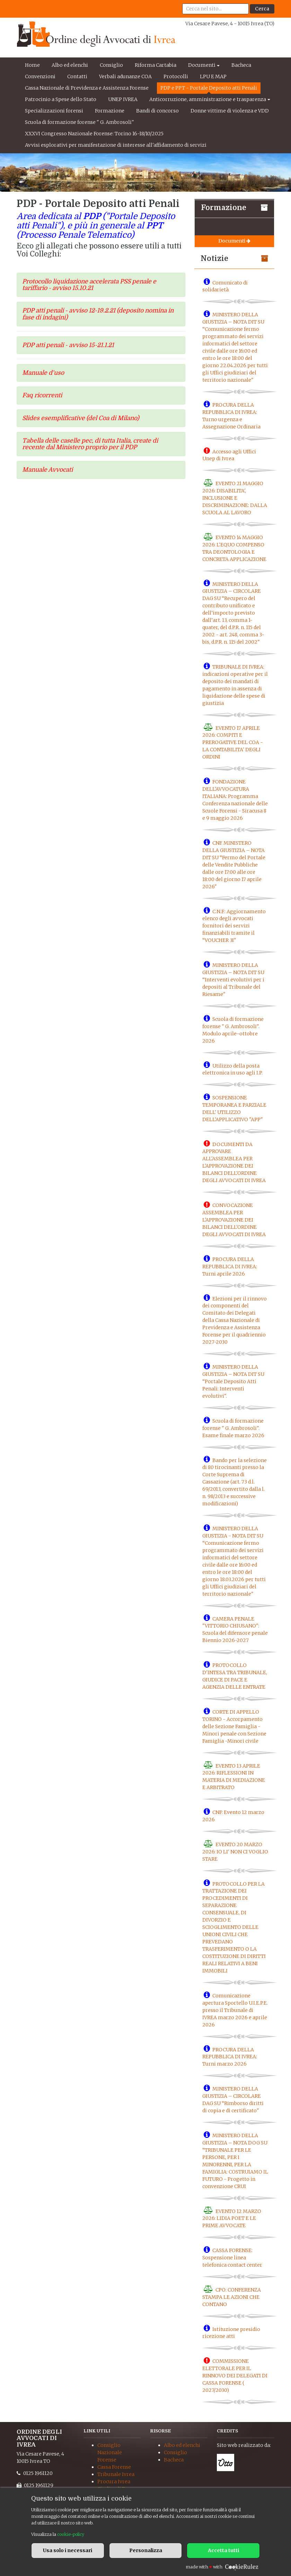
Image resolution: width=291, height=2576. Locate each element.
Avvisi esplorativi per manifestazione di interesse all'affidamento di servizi (115, 145)
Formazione (109, 111)
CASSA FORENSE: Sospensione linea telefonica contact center (232, 2257)
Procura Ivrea (113, 2481)
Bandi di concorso (157, 111)
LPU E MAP (213, 76)
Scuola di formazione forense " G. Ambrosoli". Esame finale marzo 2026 (233, 1428)
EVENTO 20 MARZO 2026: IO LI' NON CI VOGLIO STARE (235, 1851)
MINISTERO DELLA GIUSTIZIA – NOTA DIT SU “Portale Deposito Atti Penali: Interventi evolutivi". (233, 1381)
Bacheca (241, 65)
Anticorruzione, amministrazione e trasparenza (207, 99)
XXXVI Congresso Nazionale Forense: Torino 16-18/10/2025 (94, 133)
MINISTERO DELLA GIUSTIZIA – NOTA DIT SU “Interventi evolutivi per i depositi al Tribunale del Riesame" (233, 979)
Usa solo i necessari (67, 2550)
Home (32, 65)
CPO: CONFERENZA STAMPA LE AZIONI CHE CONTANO (231, 2297)
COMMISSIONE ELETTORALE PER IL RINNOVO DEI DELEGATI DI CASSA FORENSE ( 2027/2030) (234, 2375)
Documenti (201, 65)
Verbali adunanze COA (125, 76)
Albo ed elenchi (70, 65)
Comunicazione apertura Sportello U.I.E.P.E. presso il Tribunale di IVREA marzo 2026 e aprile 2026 (235, 2010)
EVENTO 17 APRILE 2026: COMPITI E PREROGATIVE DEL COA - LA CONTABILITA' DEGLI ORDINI (232, 742)
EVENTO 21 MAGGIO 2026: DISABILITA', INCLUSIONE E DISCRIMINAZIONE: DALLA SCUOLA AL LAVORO (234, 498)
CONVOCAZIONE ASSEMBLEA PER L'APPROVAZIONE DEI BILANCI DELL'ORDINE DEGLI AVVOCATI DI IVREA (234, 1219)
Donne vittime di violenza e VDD (230, 111)
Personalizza (145, 2550)
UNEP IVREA (123, 99)
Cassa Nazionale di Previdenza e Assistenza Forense (87, 88)
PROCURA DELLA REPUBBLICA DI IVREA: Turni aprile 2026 (229, 1266)
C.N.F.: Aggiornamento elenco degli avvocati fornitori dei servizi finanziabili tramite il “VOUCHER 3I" (234, 925)
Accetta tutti (223, 2550)
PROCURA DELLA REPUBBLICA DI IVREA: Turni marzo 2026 (229, 2056)
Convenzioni (40, 76)
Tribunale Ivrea (115, 2474)
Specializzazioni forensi (54, 111)
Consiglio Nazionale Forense (109, 2452)
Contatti (77, 76)
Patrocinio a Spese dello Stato (60, 99)
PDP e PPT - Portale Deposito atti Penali (208, 88)
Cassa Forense (114, 2467)
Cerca (262, 9)
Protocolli (176, 76)
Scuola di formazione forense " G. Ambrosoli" (79, 122)
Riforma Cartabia (155, 65)
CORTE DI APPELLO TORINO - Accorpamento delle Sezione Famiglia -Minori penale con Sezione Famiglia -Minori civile (234, 1726)
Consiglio (111, 65)
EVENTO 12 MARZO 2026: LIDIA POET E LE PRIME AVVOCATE (231, 2218)
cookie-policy (70, 2534)
